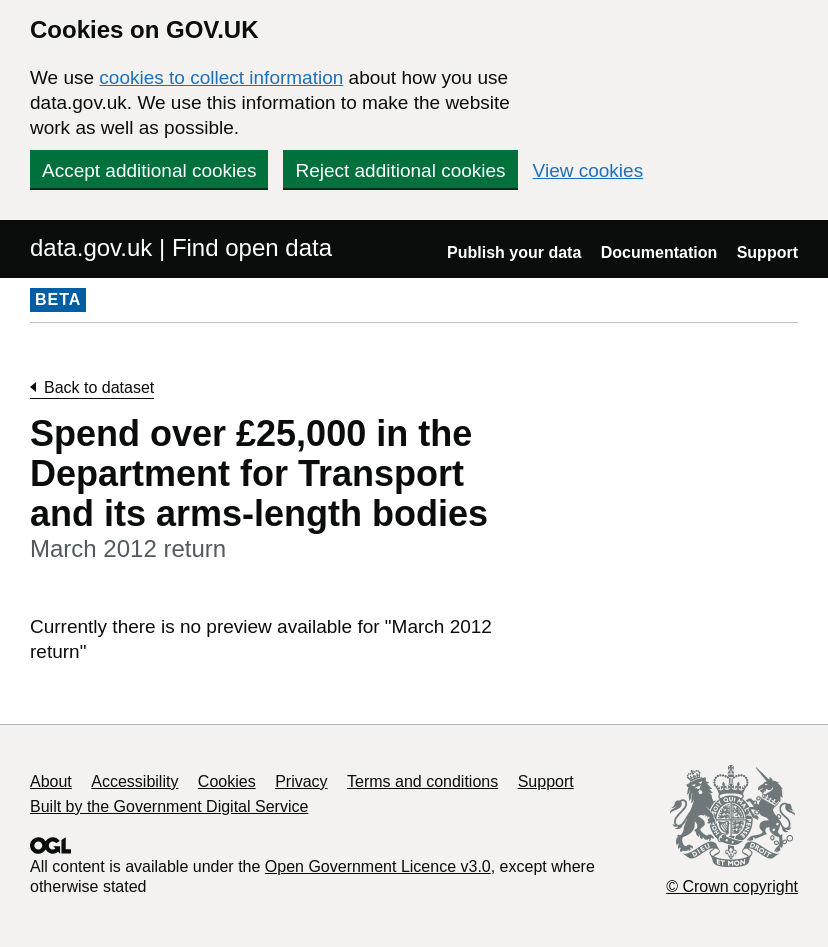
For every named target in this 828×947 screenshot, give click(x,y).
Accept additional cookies (149, 170)
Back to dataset (99, 387)
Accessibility (134, 781)
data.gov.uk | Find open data (181, 247)
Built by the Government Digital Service (169, 806)
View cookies (588, 170)
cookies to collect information (221, 77)
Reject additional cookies (400, 170)
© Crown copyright (732, 886)
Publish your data (514, 252)
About (51, 781)
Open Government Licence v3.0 (378, 866)
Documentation (659, 252)
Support (767, 252)
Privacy (301, 781)
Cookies (227, 781)
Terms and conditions (422, 781)
